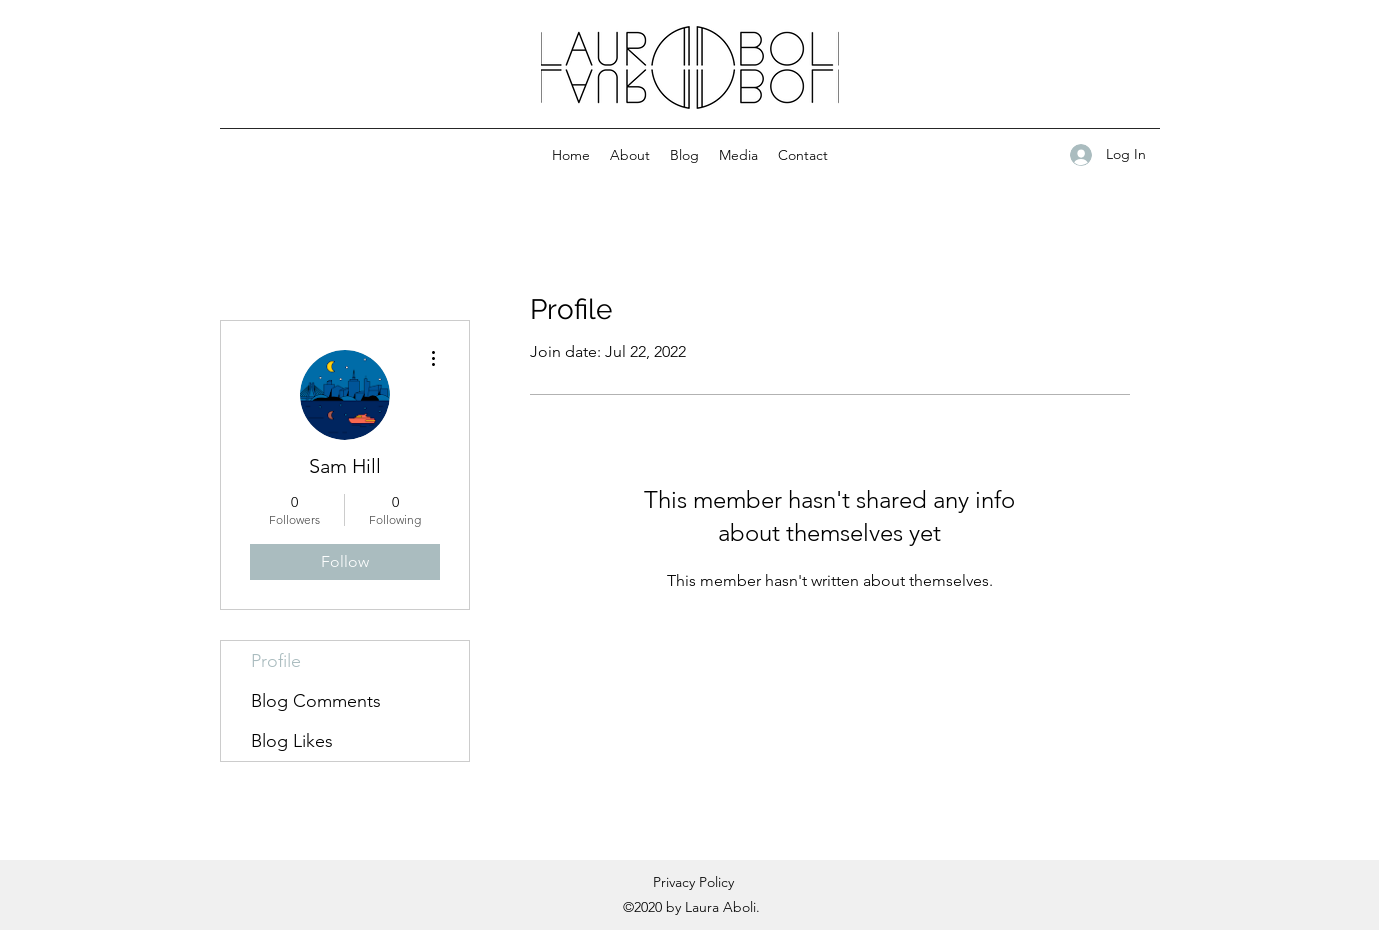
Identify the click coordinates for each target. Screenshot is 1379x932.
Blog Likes (292, 741)
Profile (276, 661)
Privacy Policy (693, 882)
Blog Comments (316, 701)
